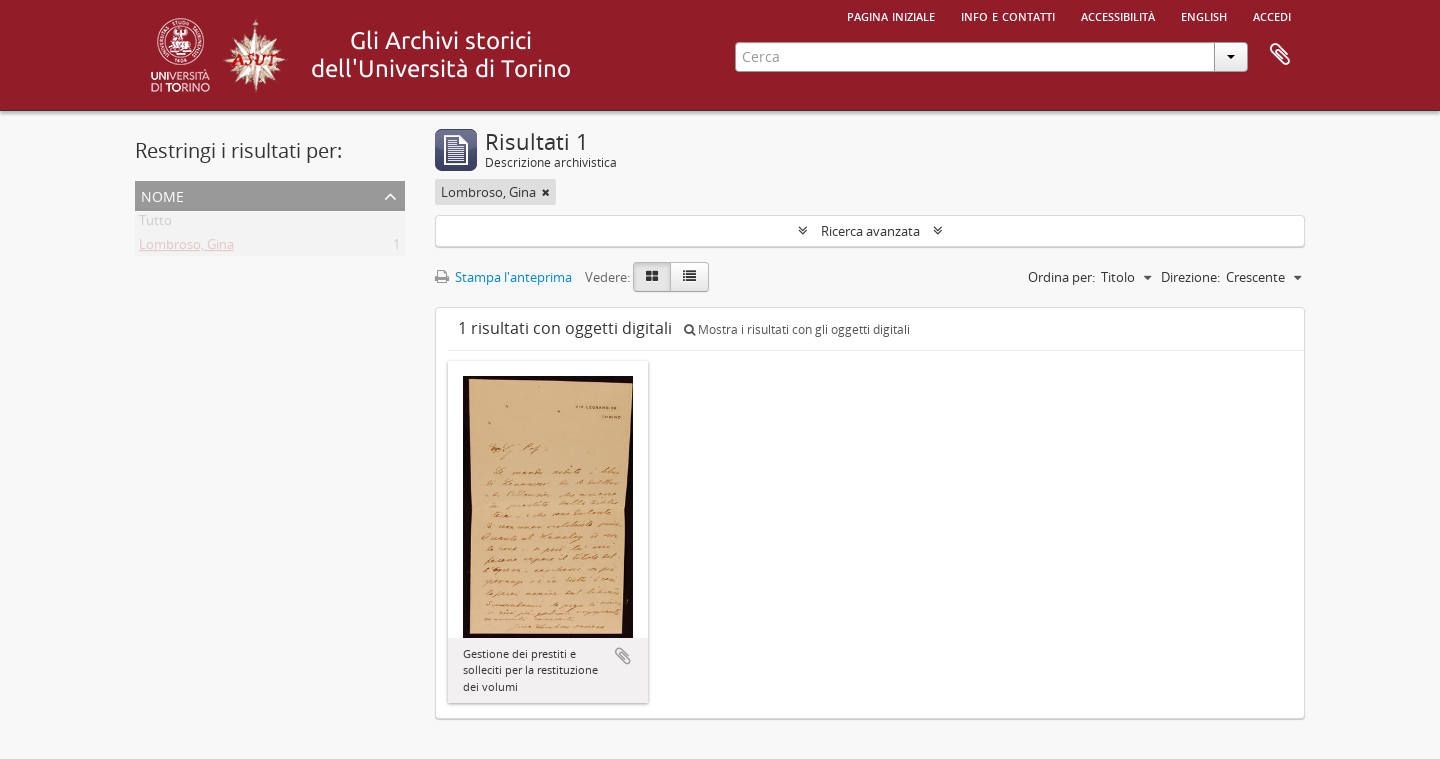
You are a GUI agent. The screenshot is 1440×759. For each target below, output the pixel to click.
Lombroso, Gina (186, 248)
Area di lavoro (1280, 55)
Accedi (1272, 15)
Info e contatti (1008, 15)
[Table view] (689, 277)
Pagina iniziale (891, 15)
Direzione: (1190, 277)
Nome (162, 194)
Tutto (155, 224)
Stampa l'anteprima (503, 277)
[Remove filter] (546, 192)
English (1204, 15)
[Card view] (652, 277)
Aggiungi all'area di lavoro (623, 656)
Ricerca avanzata (870, 231)
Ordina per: (1061, 277)
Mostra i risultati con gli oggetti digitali (797, 329)
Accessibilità (1118, 15)
